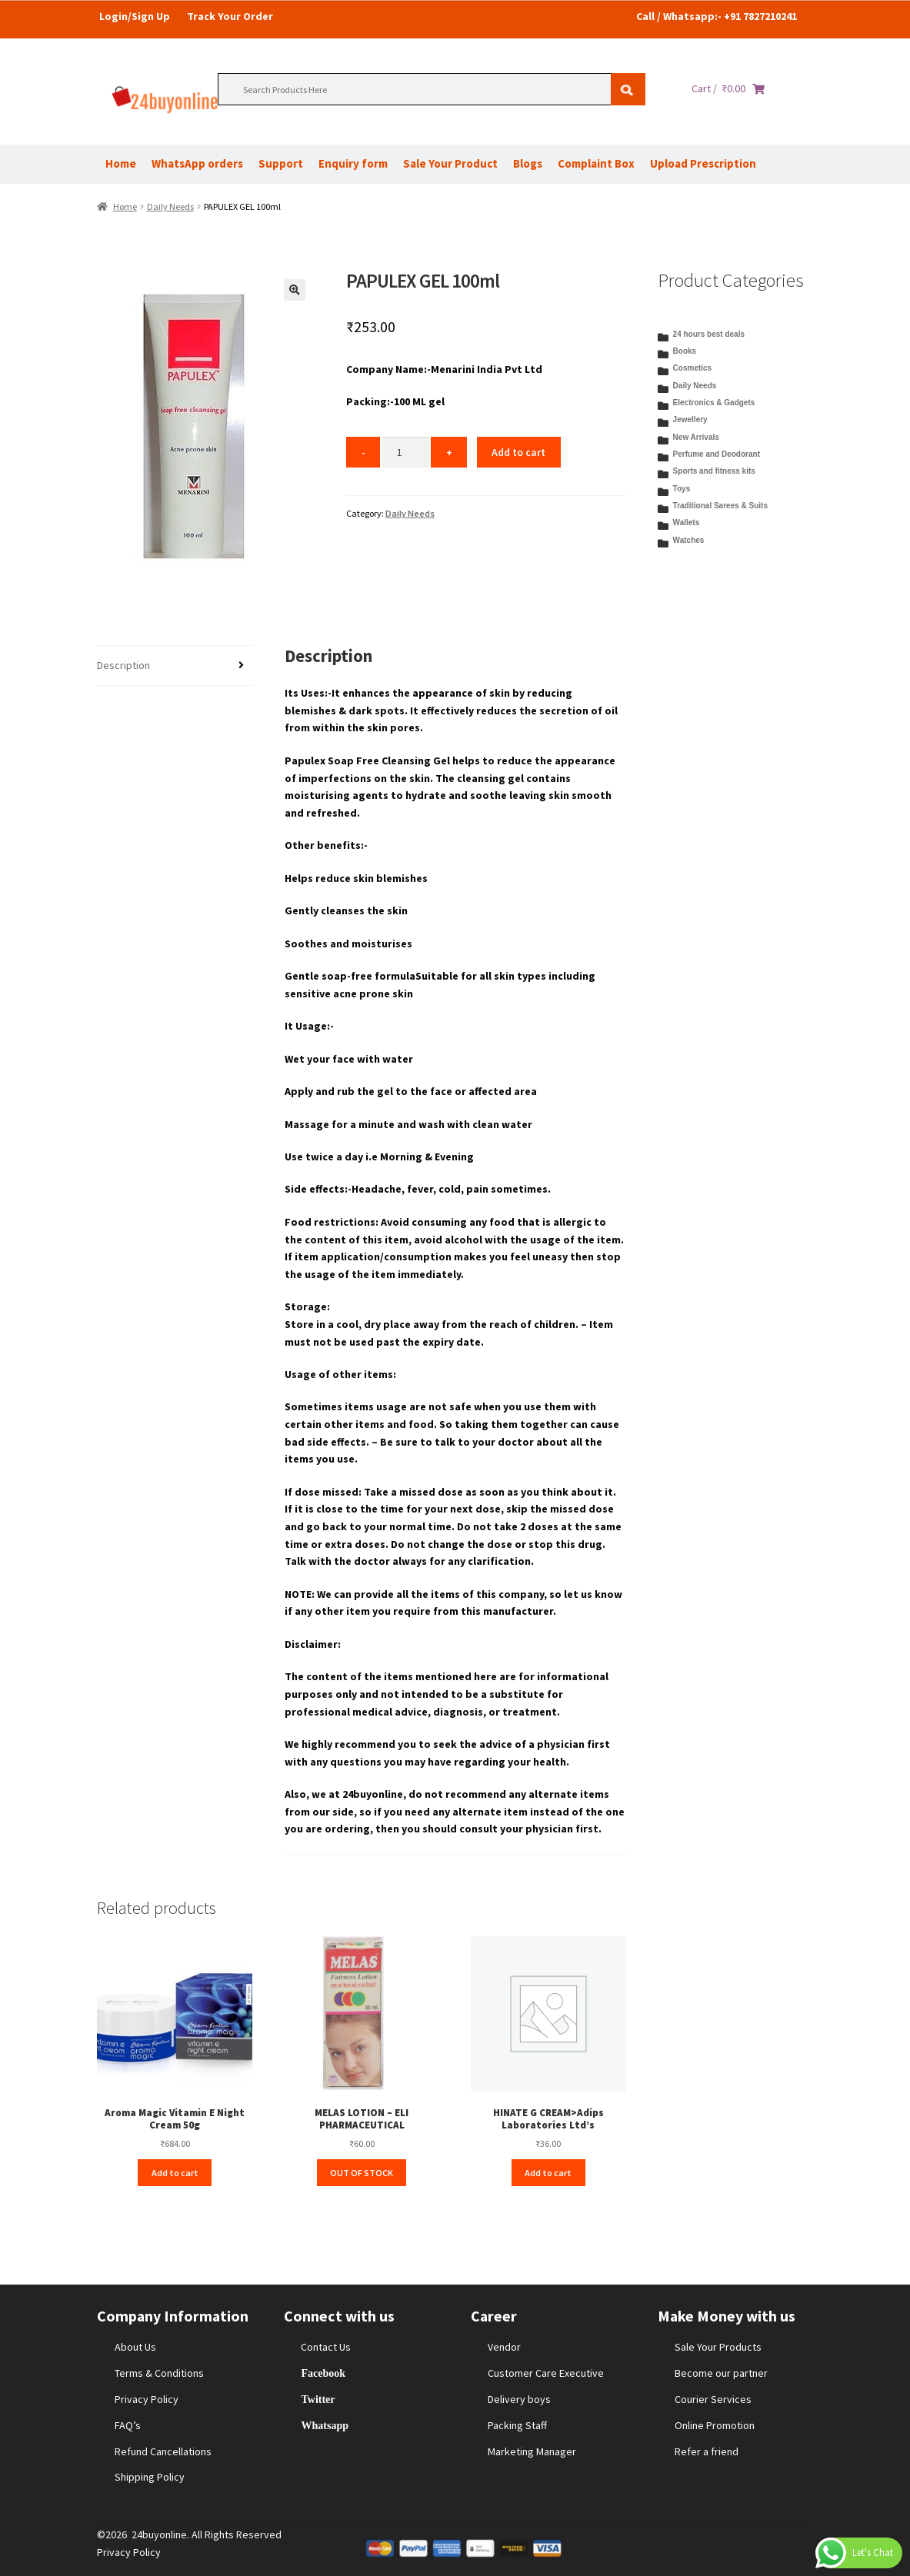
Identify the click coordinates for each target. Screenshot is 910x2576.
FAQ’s (128, 2425)
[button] (294, 290)
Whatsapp (324, 2425)
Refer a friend (706, 2451)
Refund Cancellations (163, 2451)
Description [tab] (123, 665)
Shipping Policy (150, 2477)
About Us (135, 2347)
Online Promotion (715, 2425)
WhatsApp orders (197, 163)
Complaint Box (596, 163)
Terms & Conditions (159, 2373)
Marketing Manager (532, 2451)
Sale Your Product (450, 163)
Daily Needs (170, 206)
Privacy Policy (146, 2399)
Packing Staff (517, 2425)
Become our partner (721, 2373)
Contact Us (326, 2347)
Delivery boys (519, 2399)
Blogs (527, 163)
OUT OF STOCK (361, 2172)
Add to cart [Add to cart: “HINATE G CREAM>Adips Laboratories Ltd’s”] (548, 2172)
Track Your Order (230, 16)
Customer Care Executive (546, 2373)
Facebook (323, 2373)
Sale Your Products (718, 2347)
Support (280, 163)
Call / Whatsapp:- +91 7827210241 (716, 16)
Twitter (318, 2399)
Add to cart (518, 452)
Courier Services (713, 2399)
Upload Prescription (703, 163)
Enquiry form (353, 163)
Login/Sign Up (134, 16)
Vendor (504, 2347)
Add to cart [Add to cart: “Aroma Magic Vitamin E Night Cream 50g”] (175, 2172)
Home (120, 163)
